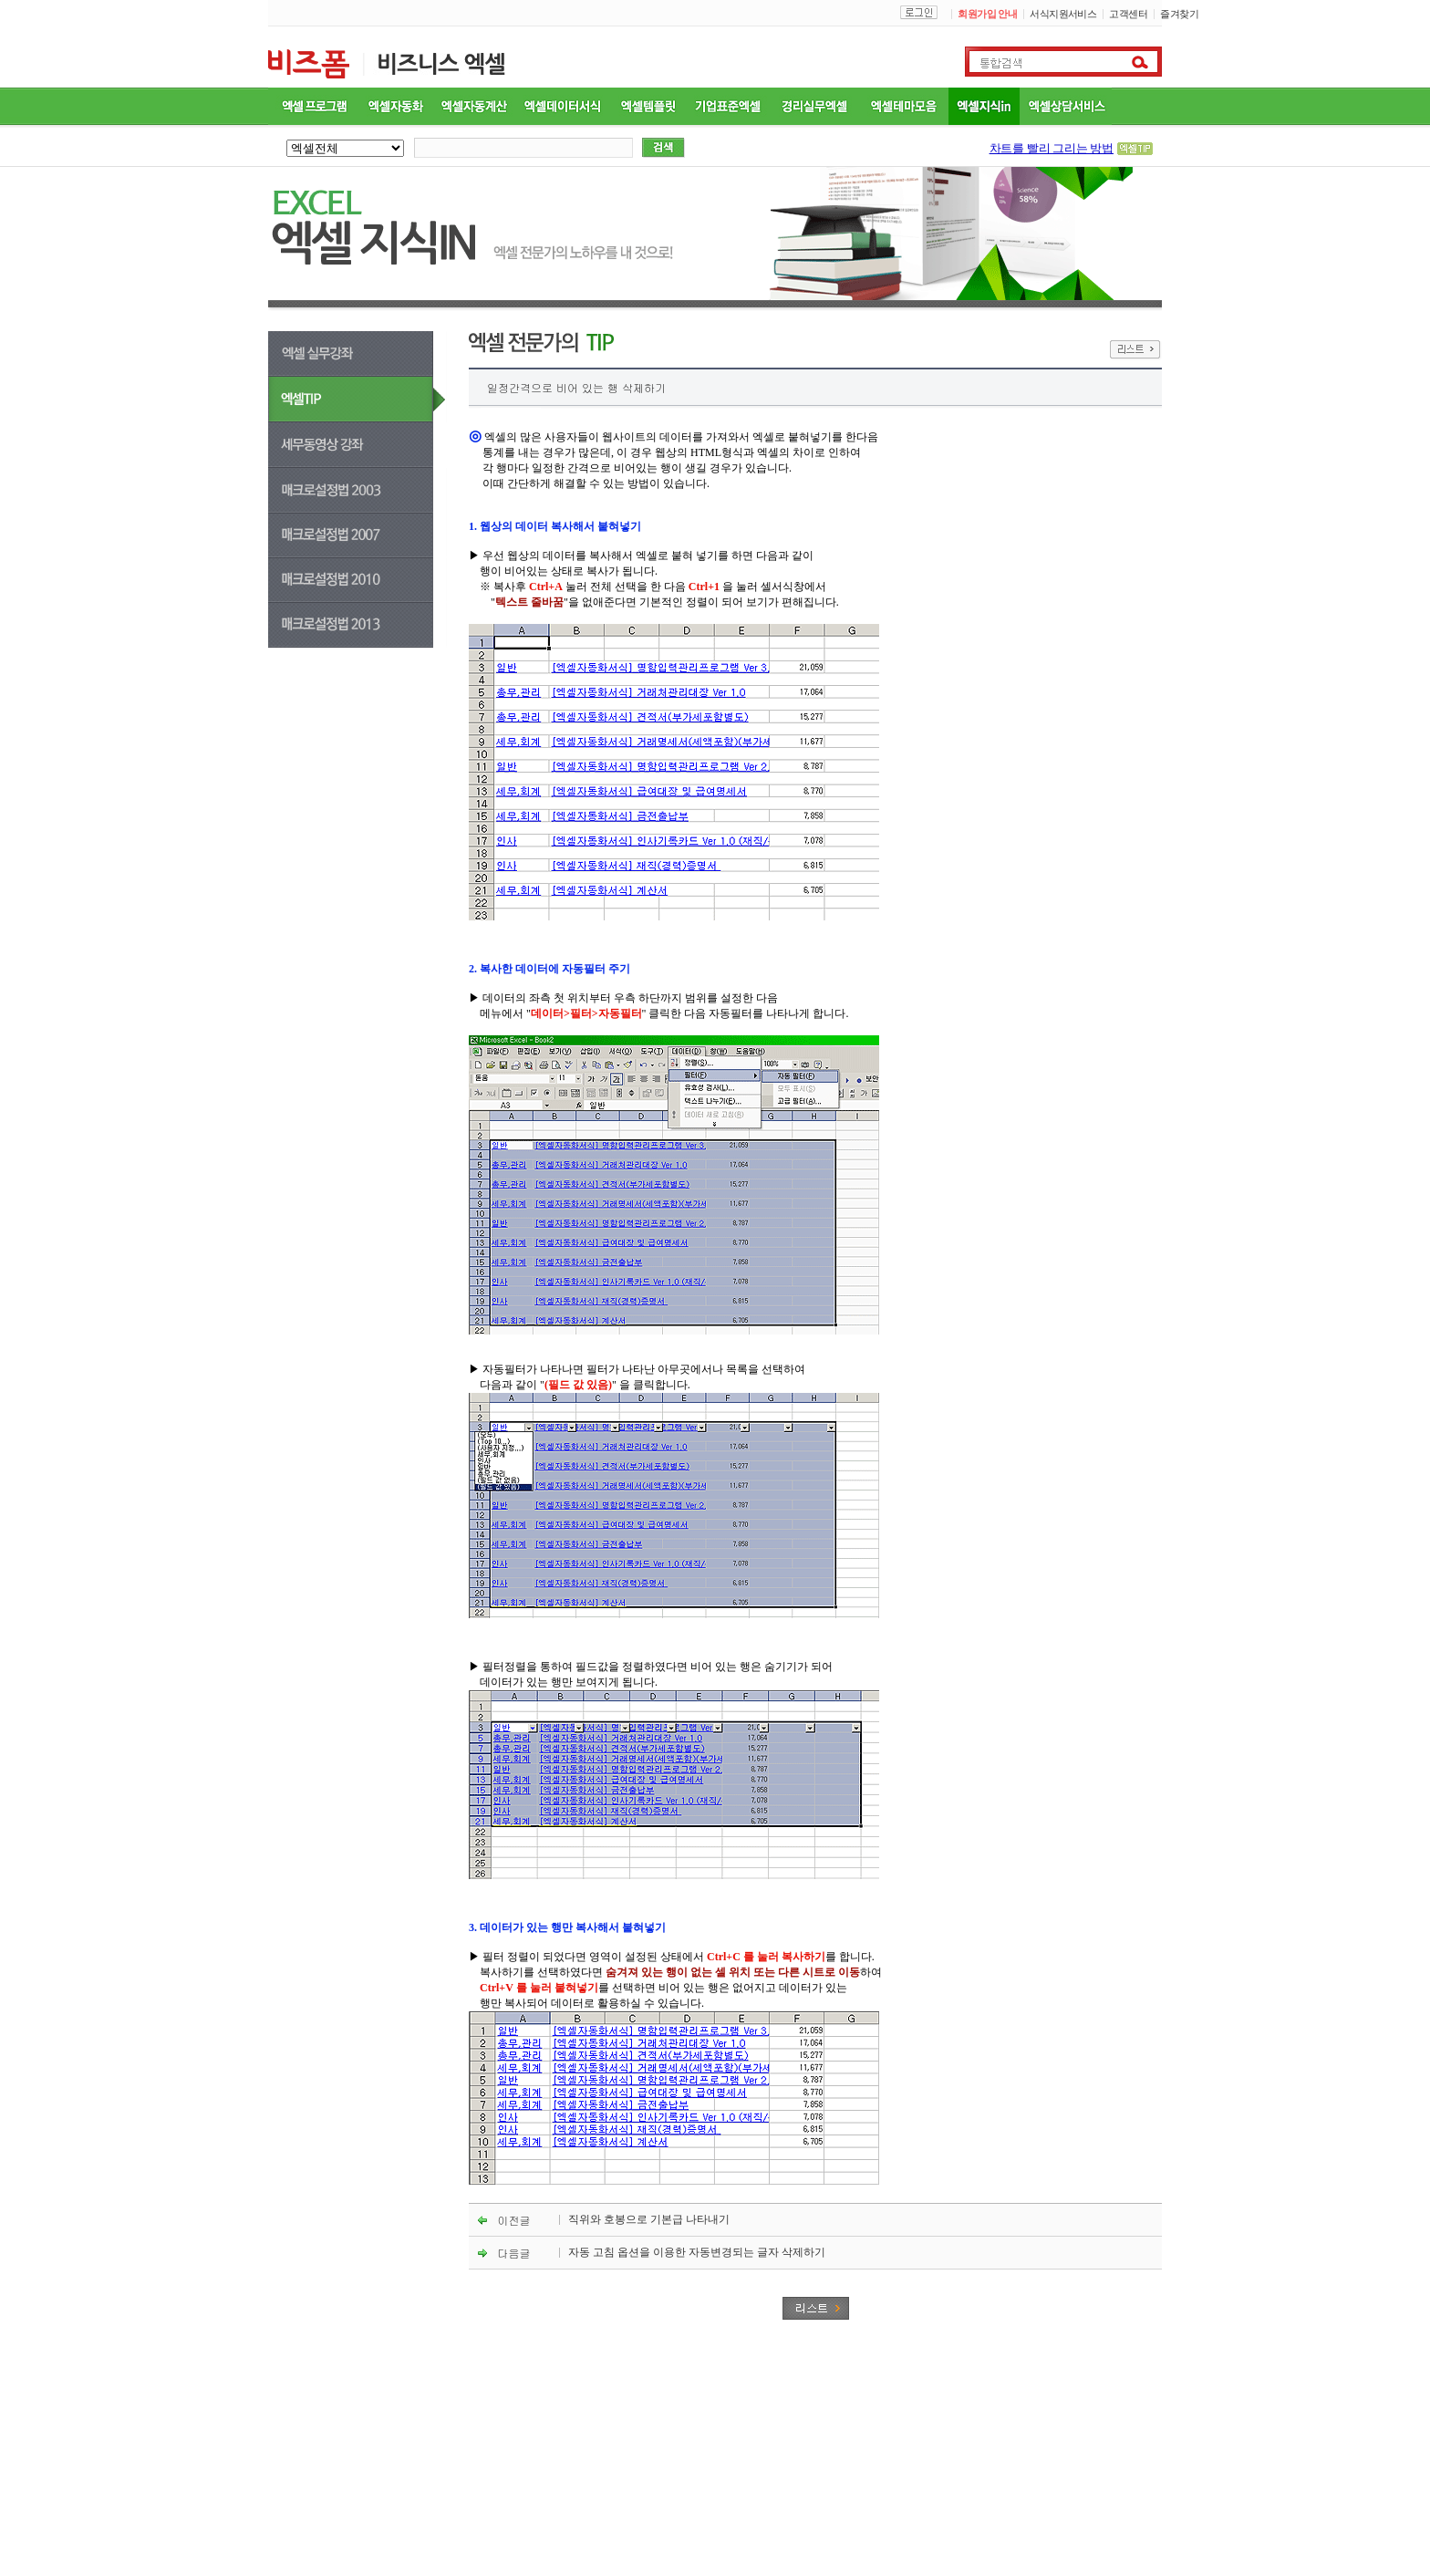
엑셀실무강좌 (380, 354)
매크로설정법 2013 (357, 625)
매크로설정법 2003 (380, 491)
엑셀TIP (380, 399)
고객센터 (1128, 13)
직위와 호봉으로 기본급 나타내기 (649, 2219)
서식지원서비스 (1063, 13)
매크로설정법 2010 (357, 580)
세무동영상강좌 (380, 445)
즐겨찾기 (1179, 13)
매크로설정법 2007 (357, 536)
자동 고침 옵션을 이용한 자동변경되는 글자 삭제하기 (696, 2252)
